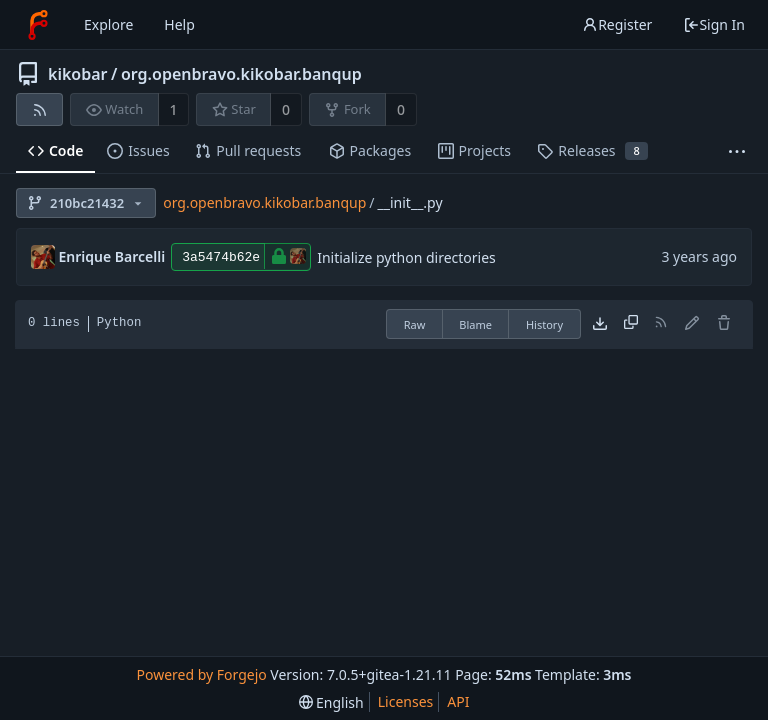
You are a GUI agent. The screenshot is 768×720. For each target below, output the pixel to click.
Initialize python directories (406, 257)
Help (179, 24)
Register (617, 24)
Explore (108, 24)
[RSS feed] (39, 109)
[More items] (737, 151)
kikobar (78, 74)
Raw (415, 324)
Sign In (714, 24)
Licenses (406, 701)
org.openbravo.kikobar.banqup (241, 74)
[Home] (38, 25)
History (544, 324)
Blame (475, 324)
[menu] (331, 702)
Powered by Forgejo (201, 674)
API (458, 701)
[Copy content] (631, 324)
